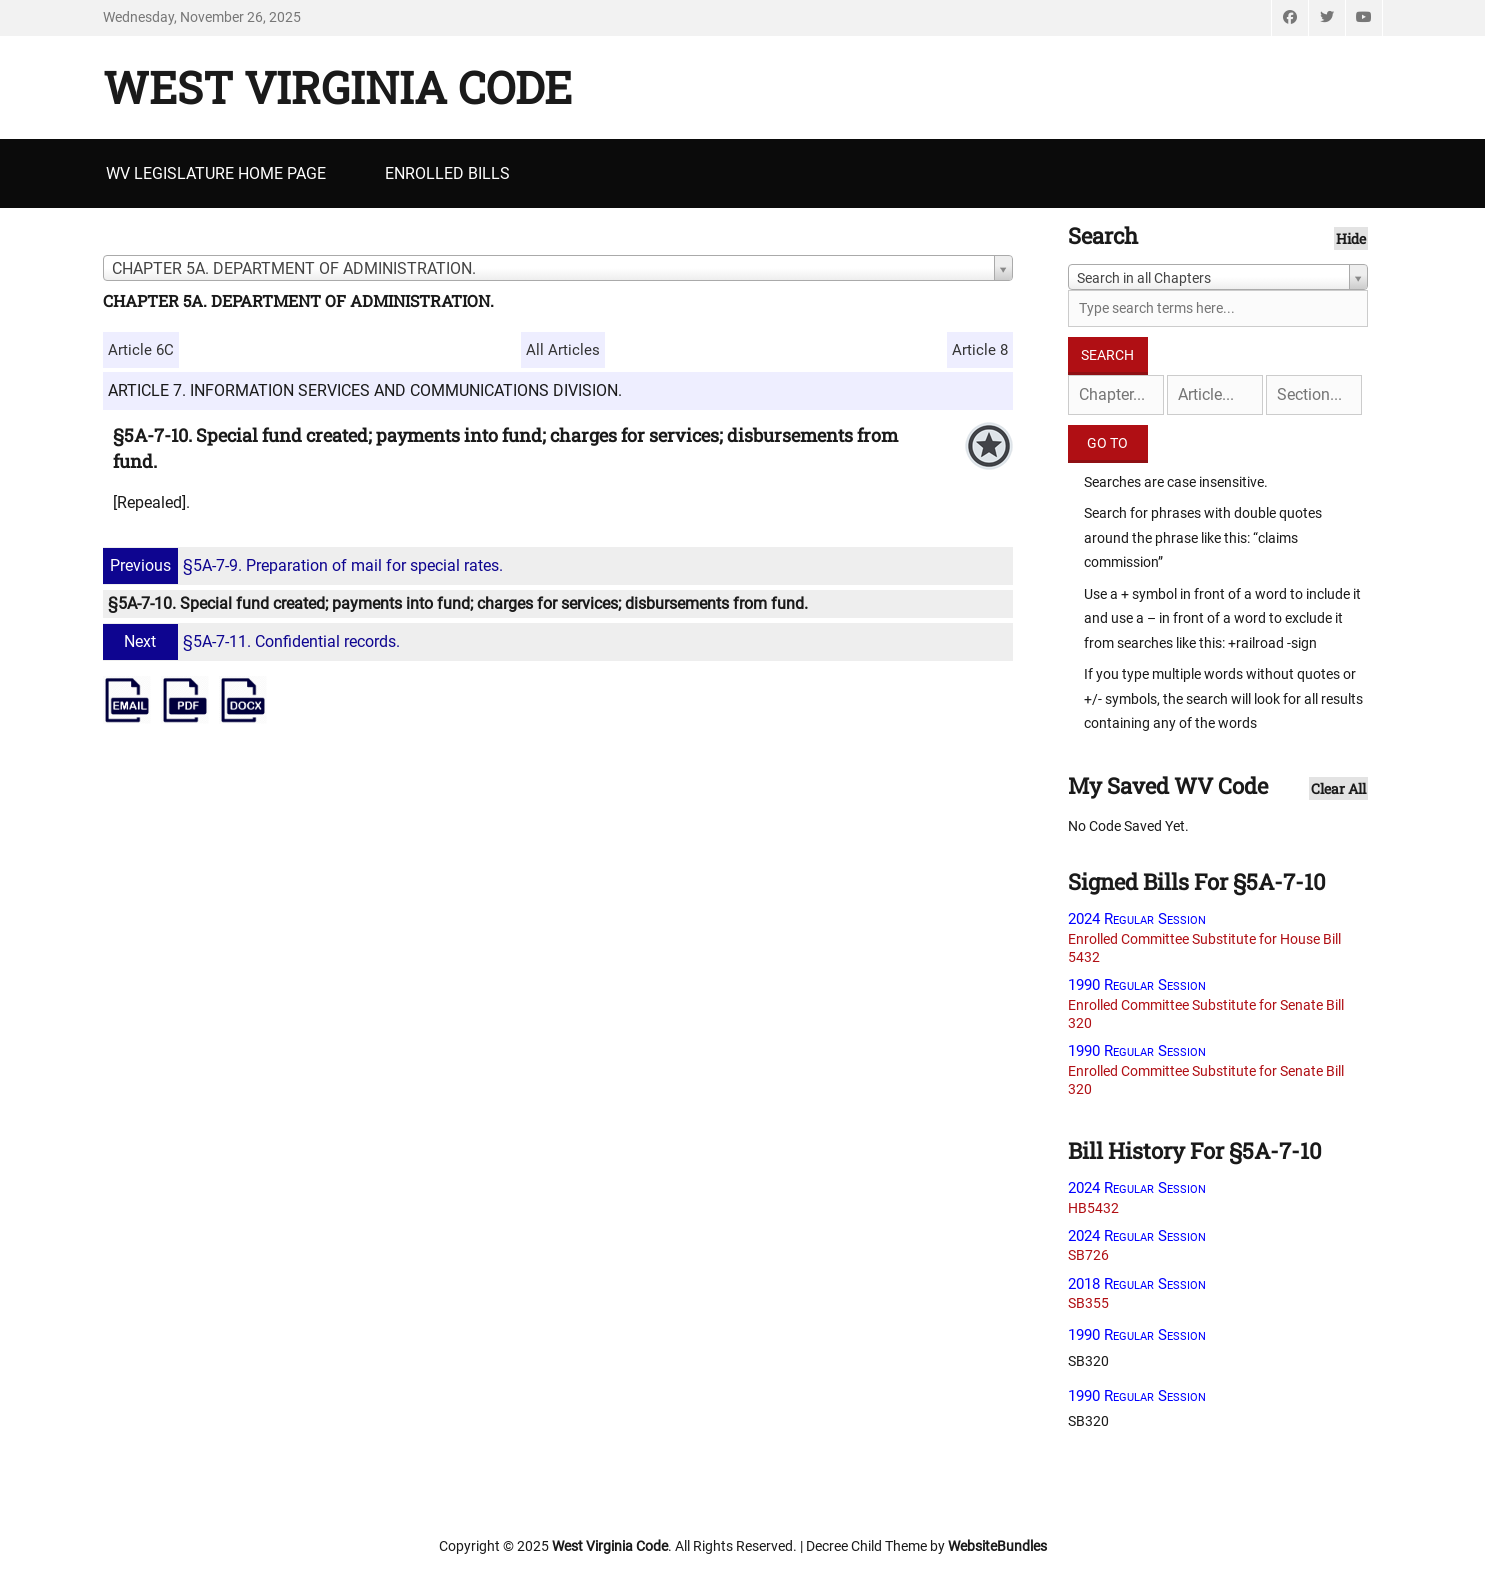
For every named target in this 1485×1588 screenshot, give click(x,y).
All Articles (563, 350)
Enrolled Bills (447, 173)
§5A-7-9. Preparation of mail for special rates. (305, 565)
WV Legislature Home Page (216, 173)
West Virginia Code (337, 87)
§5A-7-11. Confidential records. (254, 641)
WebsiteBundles (997, 1546)
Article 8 (980, 350)
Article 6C (141, 350)
